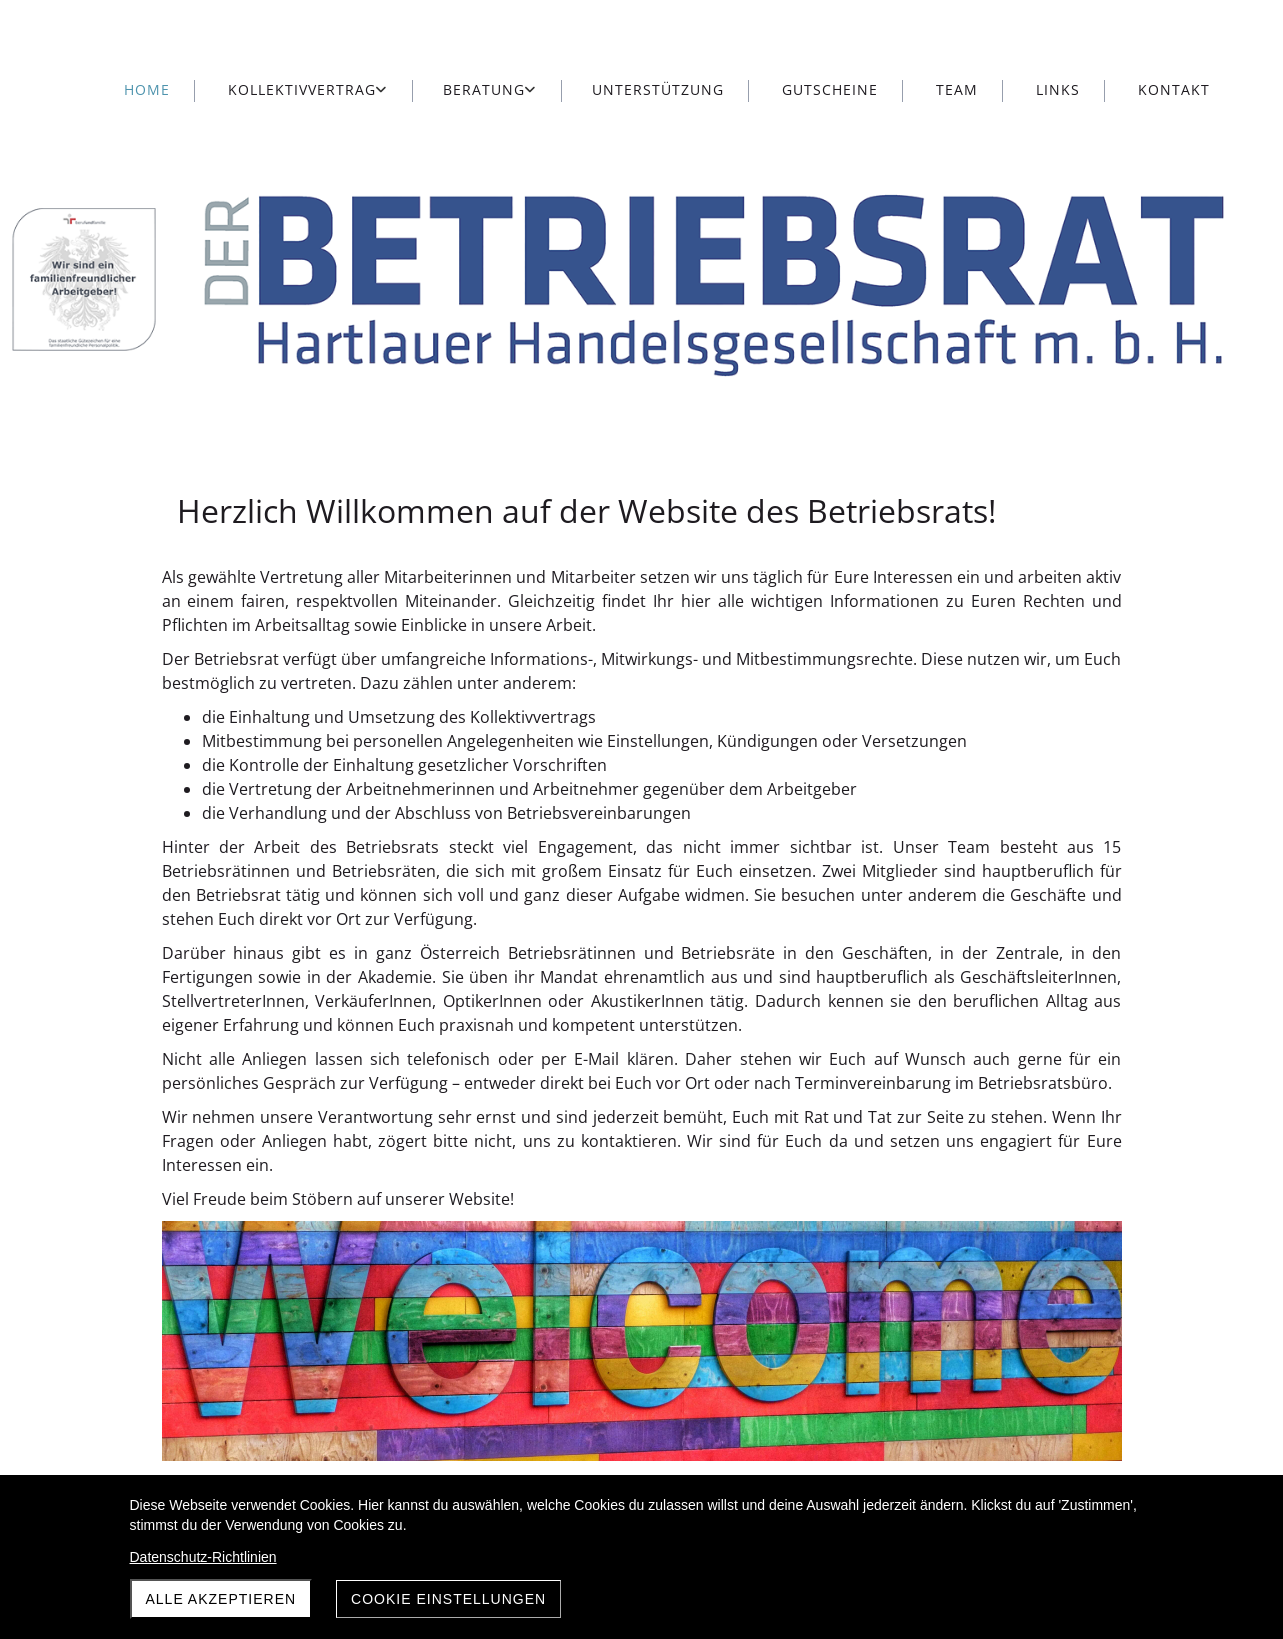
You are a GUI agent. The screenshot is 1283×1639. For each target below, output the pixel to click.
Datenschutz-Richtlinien (203, 1557)
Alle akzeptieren (221, 1599)
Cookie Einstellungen (448, 1599)
